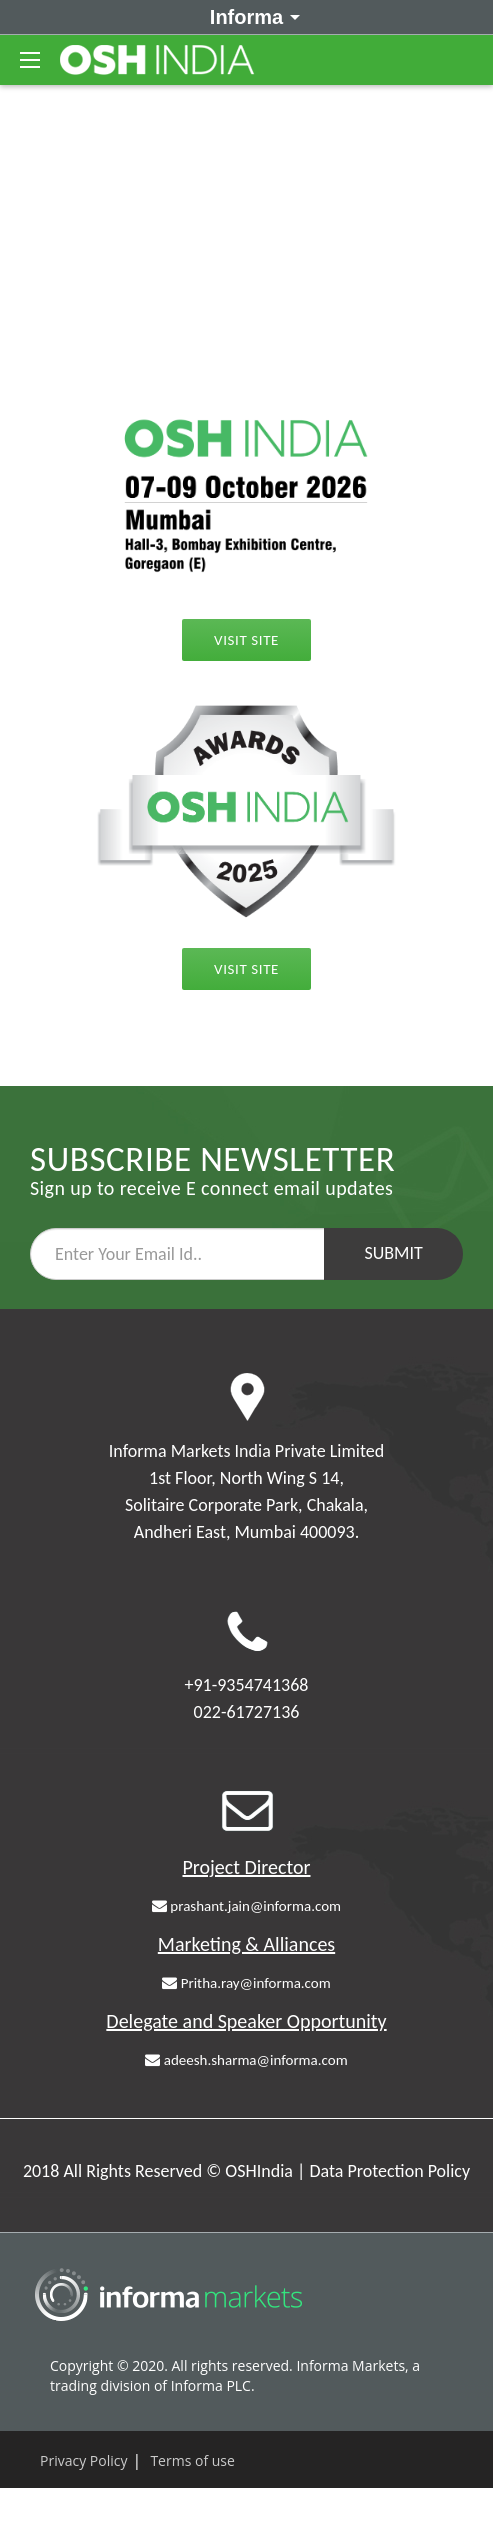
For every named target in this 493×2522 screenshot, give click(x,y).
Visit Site (246, 969)
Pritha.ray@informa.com (246, 1983)
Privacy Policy (83, 2460)
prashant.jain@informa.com (246, 1906)
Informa (251, 16)
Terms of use (192, 2460)
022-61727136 (247, 1712)
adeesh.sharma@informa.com (246, 2060)
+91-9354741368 (247, 1685)
